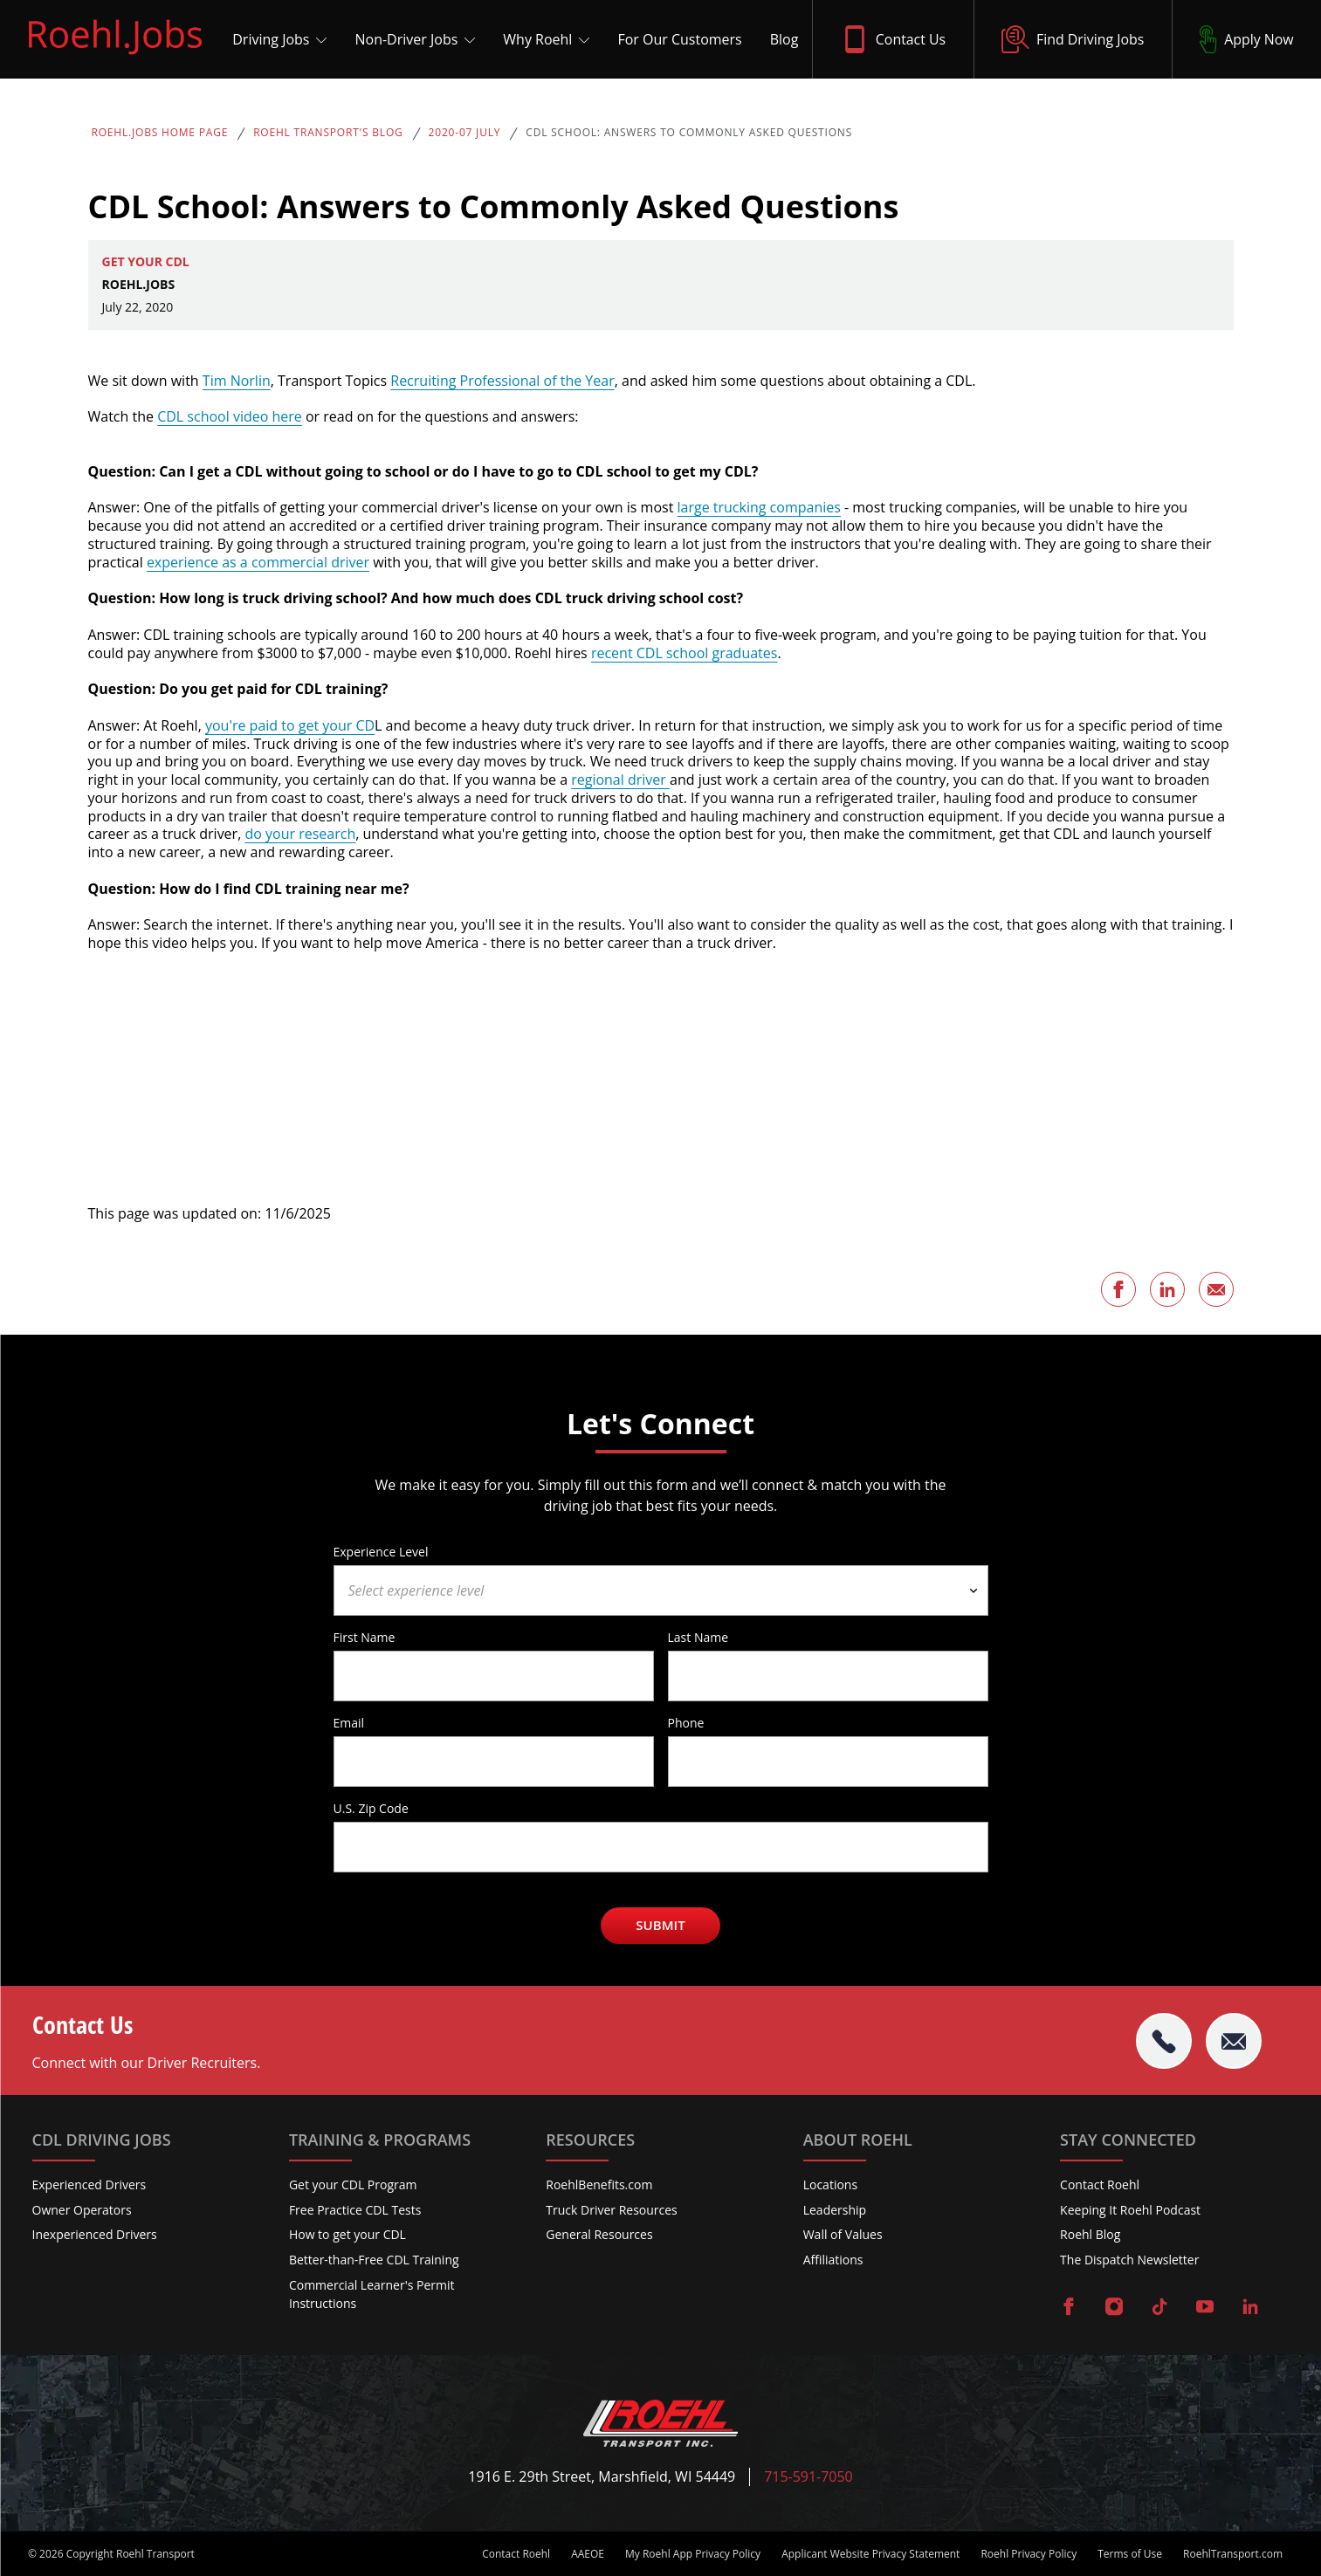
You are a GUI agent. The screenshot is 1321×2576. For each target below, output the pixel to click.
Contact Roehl (1099, 2184)
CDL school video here (229, 416)
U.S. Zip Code (371, 1808)
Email (349, 1722)
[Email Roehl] (1234, 2041)
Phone (686, 1722)
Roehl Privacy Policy (1028, 2554)
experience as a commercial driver (258, 562)
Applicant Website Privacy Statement (870, 2554)
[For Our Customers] (675, 39)
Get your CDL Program (353, 2184)
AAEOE (587, 2554)
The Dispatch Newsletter (1129, 2259)
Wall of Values (843, 2234)
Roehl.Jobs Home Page (160, 133)
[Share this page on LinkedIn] (1167, 1289)
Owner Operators (82, 2210)
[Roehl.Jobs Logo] (115, 58)
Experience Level (381, 1551)
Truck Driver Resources (612, 2210)
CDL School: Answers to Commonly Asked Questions (689, 133)
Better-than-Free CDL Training (374, 2259)
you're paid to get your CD (290, 725)
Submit (660, 1925)
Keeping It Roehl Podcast (1130, 2210)
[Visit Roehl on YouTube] (1205, 2308)
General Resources (599, 2234)
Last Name (698, 1637)
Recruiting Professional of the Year (502, 380)
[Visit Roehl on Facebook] (1068, 2308)
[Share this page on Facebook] (1118, 1289)
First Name (365, 1637)
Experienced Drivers (89, 2184)
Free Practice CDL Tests (355, 2210)
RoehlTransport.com (1233, 2554)
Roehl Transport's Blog (327, 133)
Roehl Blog (1090, 2234)
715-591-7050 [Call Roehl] (808, 2477)
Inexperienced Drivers (94, 2234)
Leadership (834, 2210)
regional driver (620, 779)
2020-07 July (465, 133)
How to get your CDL (347, 2234)
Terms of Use (1129, 2554)
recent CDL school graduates (684, 653)
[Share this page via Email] (1216, 1289)
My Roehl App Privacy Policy (692, 2554)
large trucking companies (758, 507)
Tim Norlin (237, 380)
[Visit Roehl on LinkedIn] (1250, 2308)
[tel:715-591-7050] (1164, 2041)
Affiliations (833, 2259)
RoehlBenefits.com (599, 2184)
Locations (830, 2184)
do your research (299, 833)
